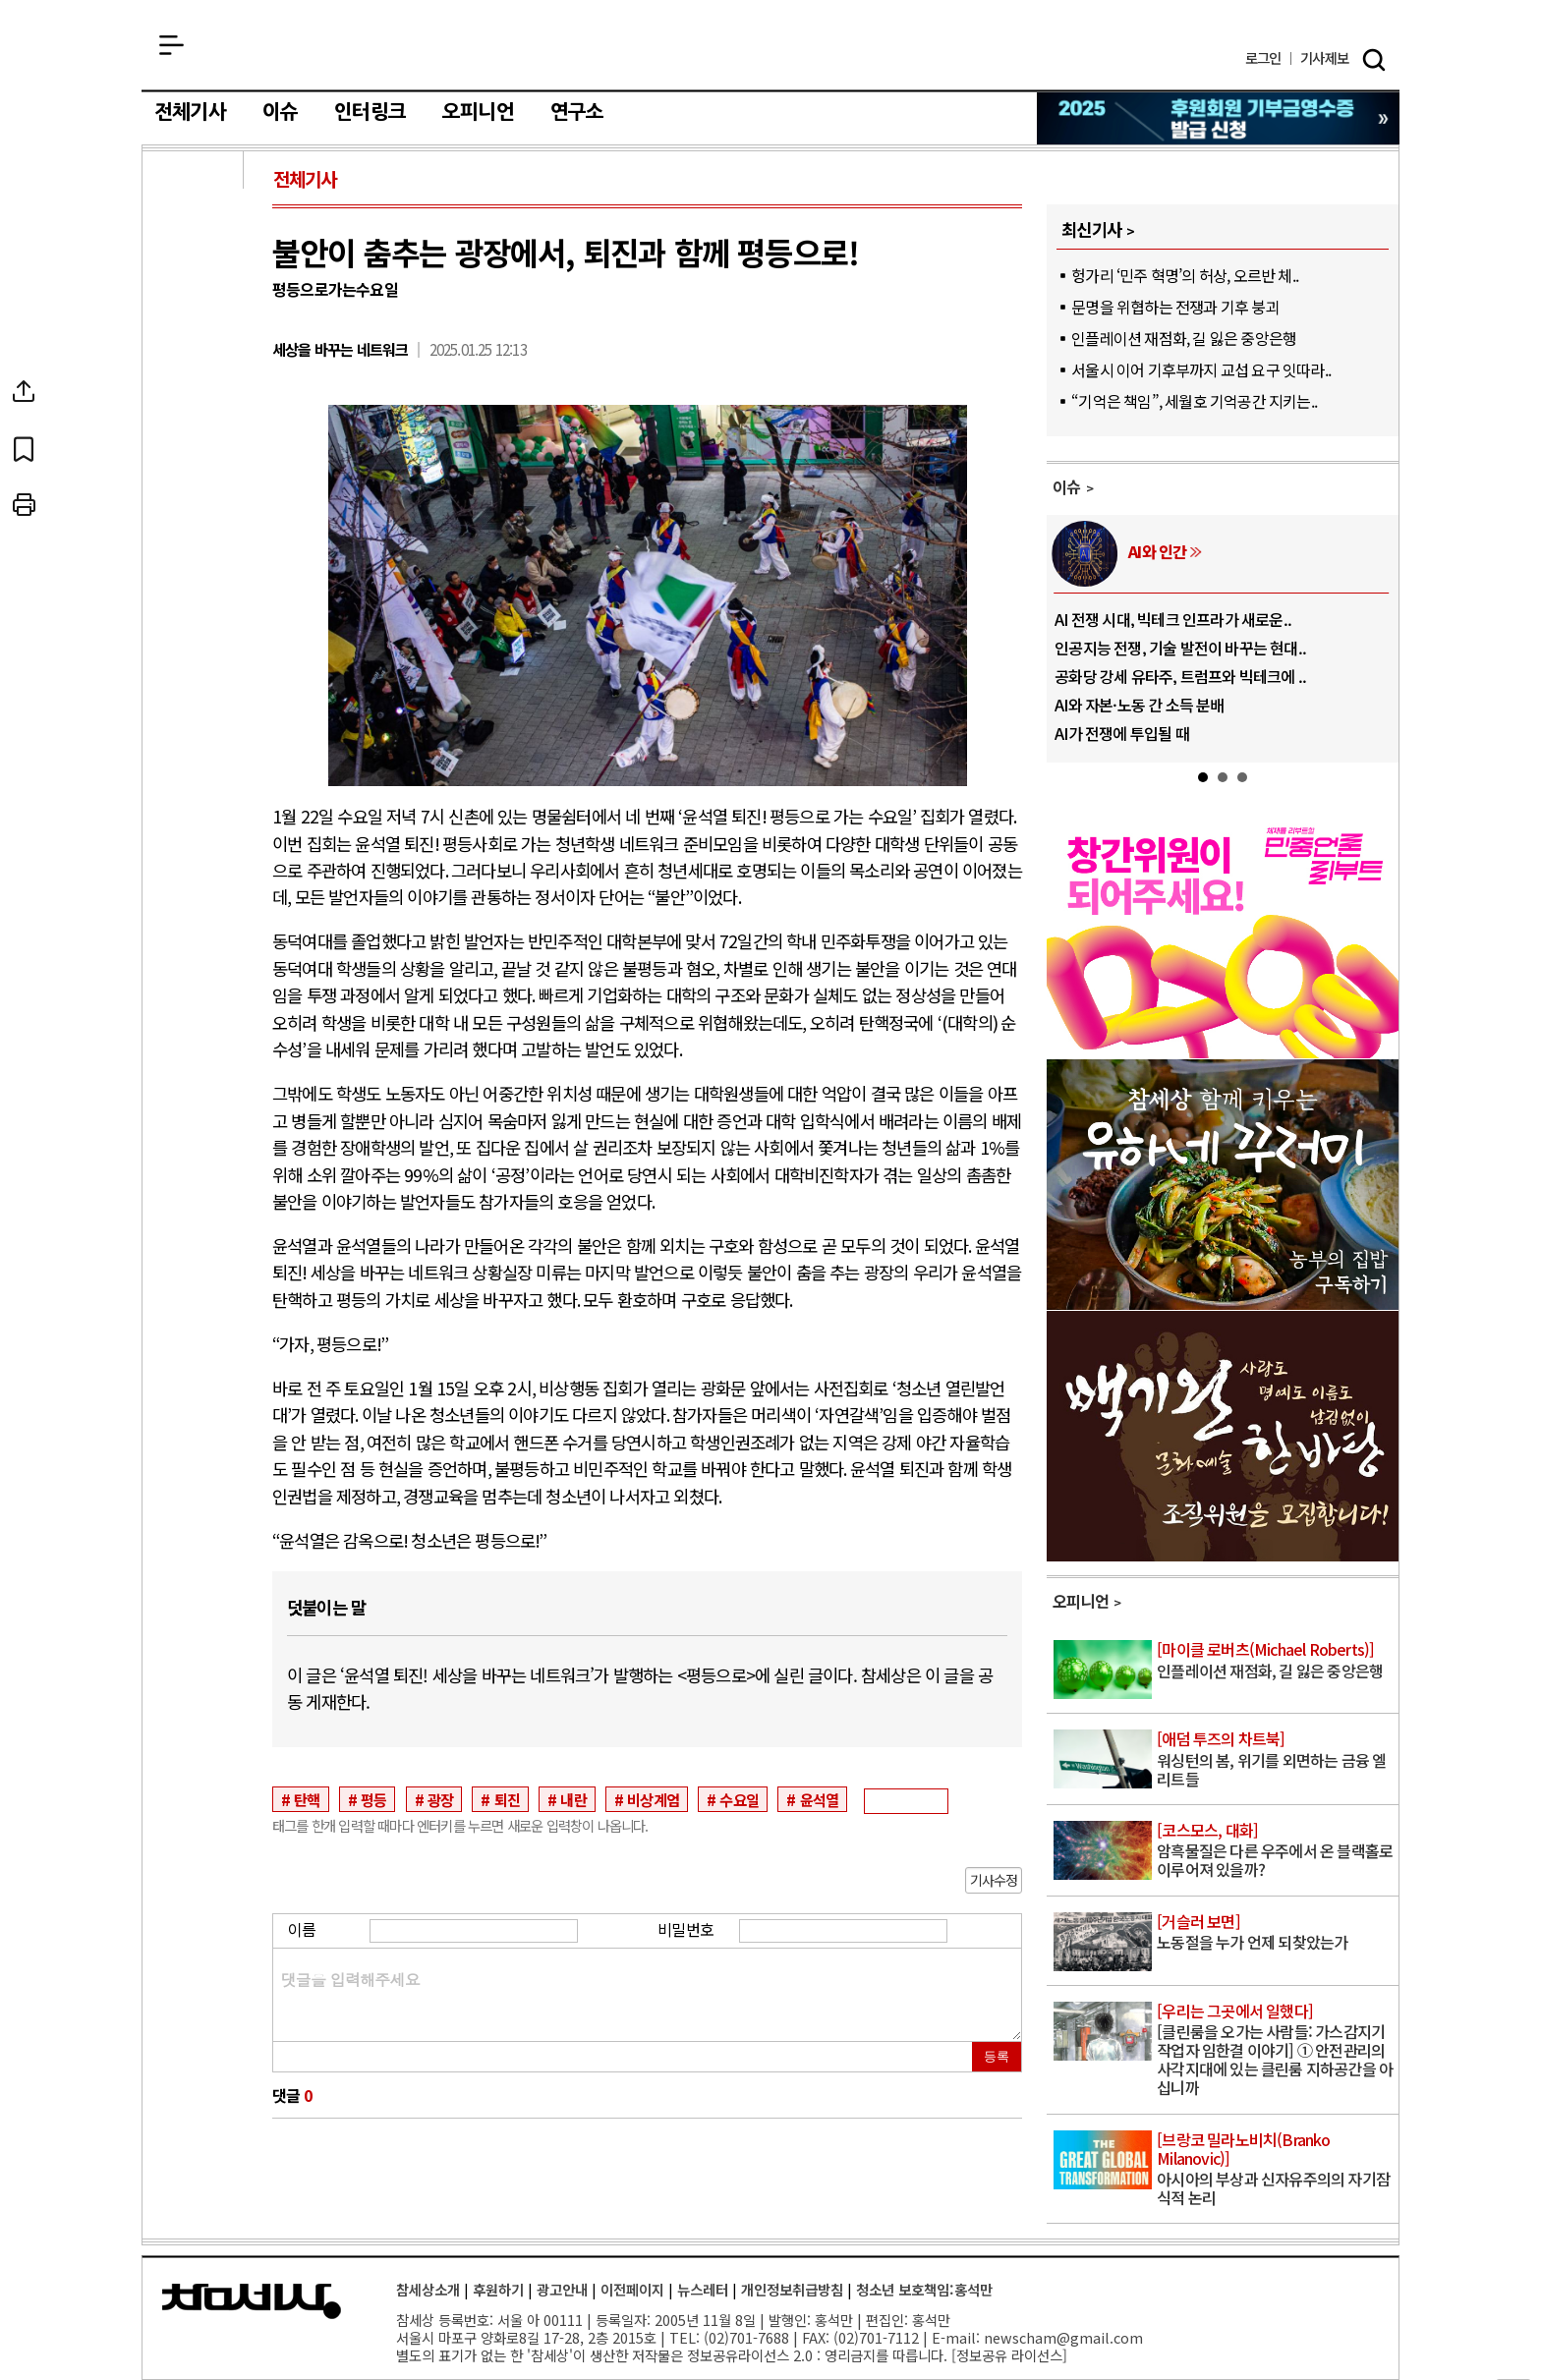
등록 (996, 2056)
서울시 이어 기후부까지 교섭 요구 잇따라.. (1201, 369)
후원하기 (498, 2289)
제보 (1324, 58)
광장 (440, 1799)
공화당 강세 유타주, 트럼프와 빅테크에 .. (1180, 676)
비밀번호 (685, 1929)
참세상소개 (428, 2289)
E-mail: (956, 2337)
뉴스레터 (702, 2289)
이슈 (280, 112)
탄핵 (306, 1799)
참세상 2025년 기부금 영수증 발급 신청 (1219, 118)
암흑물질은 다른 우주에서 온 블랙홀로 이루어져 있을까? (1276, 1851)
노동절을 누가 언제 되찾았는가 (1276, 1933)
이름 (301, 1929)
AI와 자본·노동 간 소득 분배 (1139, 704)
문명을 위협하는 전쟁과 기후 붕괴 (1175, 306)
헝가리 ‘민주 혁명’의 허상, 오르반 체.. (1184, 275)
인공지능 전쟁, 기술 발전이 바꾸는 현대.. (1180, 647)
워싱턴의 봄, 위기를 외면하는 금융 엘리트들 (1276, 1759)
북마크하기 (194, 448)
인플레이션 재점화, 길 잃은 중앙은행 (1183, 338)
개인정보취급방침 (792, 2289)
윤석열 (819, 1799)
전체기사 (190, 112)
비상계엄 (653, 1799)
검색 (1374, 60)
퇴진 (507, 1799)
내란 (573, 1799)
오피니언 (478, 112)
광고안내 (562, 2289)
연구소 (577, 112)
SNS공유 (194, 391)
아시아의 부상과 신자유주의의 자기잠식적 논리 (1276, 2170)
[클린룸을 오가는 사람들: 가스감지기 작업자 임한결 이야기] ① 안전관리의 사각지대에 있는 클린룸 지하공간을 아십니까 (1276, 2051)
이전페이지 (632, 2289)
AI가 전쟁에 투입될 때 (1122, 733)
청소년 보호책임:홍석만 (924, 2289)
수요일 (739, 1799)
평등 (373, 1799)
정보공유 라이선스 (1009, 2355)
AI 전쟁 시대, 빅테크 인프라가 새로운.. (1173, 619)
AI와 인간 (1157, 551)
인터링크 (370, 112)
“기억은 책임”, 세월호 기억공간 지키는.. (1194, 401)
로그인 (1263, 58)
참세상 (771, 50)
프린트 (194, 505)
